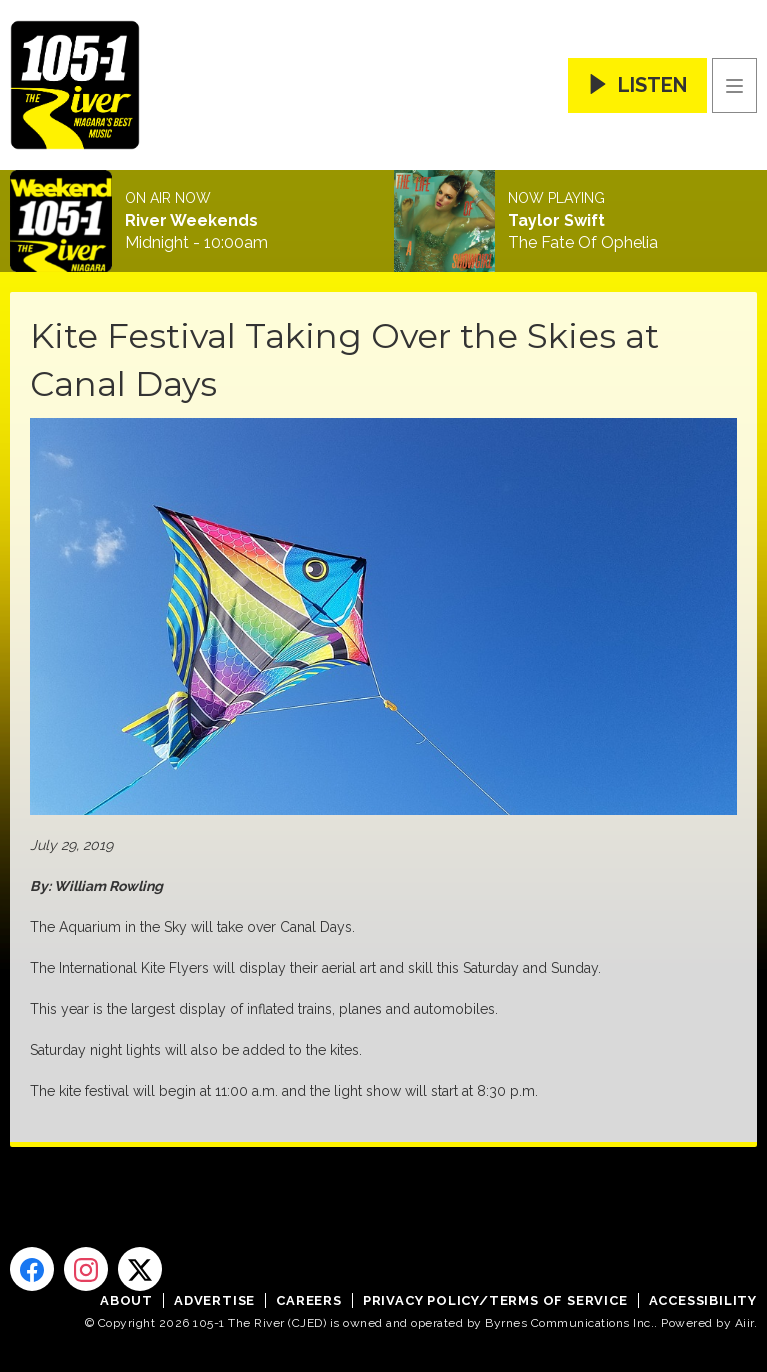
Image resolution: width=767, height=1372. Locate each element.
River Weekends (191, 221)
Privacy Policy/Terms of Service (495, 1300)
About (126, 1300)
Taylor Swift (556, 221)
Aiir (744, 1323)
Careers (309, 1300)
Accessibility (703, 1300)
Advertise (214, 1300)
